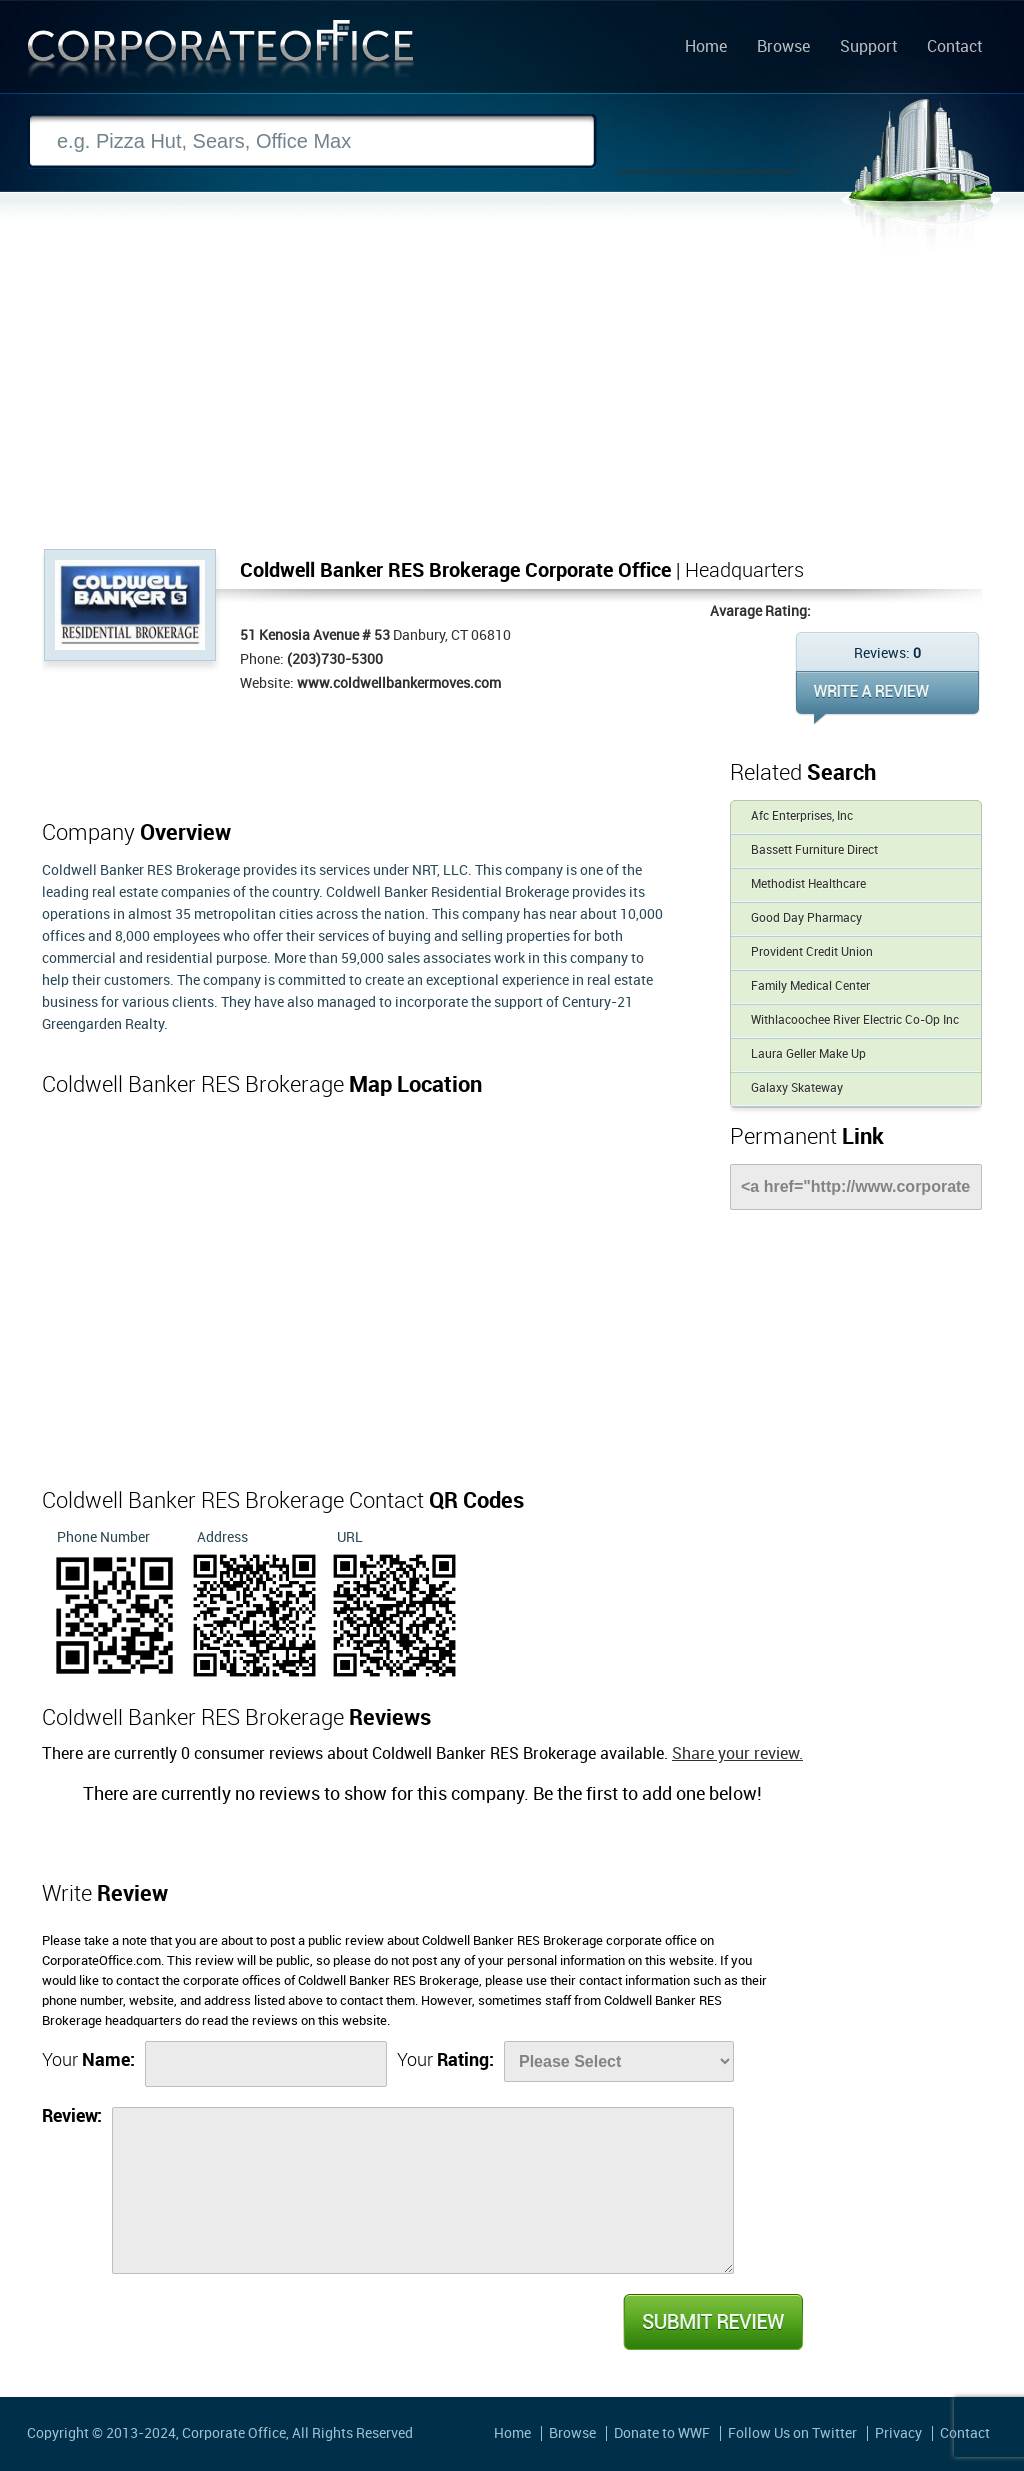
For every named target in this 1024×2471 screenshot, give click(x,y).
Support (868, 48)
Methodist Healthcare (808, 884)
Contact (954, 48)
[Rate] (619, 2061)
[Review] (423, 2190)
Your (88, 2060)
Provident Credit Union (812, 952)
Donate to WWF (662, 2433)
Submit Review (712, 2322)
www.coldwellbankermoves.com (399, 683)
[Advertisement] (512, 399)
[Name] (266, 2064)
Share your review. (737, 1754)
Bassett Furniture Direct (814, 850)
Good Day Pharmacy (806, 918)
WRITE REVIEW (887, 697)
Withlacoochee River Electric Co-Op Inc (855, 1020)
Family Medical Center (810, 986)
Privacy (898, 2433)
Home (706, 48)
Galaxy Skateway (797, 1088)
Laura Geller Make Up (808, 1054)
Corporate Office (221, 53)
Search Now (707, 142)
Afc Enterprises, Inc (802, 816)
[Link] (856, 1187)
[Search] (312, 141)
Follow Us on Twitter (792, 2433)
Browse (783, 48)
